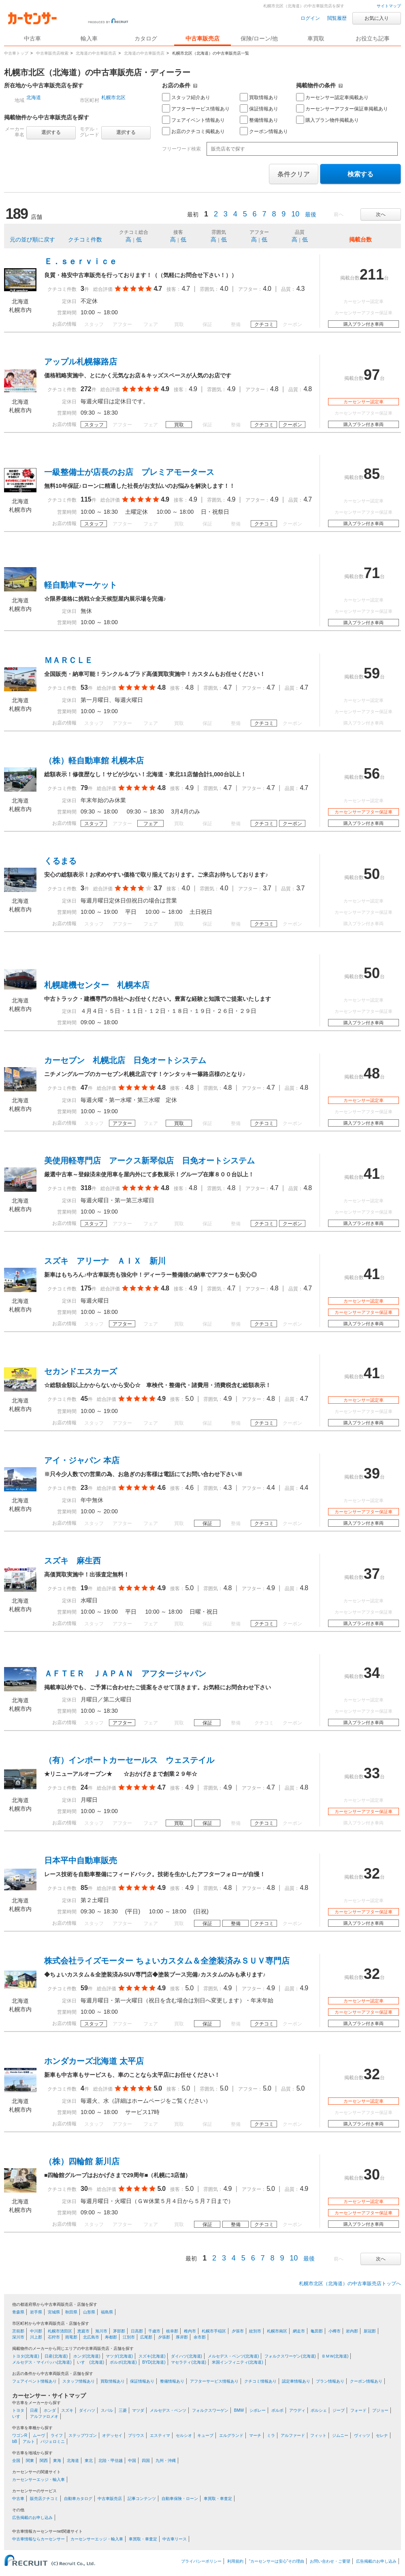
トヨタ (18, 2410)
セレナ (382, 2435)
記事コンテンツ (142, 2498)
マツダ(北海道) (119, 2356)
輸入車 (89, 38)
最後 (310, 214)
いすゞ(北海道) (90, 2362)
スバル (107, 2410)
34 (372, 1673)
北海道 (33, 97)
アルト (29, 2441)
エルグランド (231, 2435)
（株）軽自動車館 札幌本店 (94, 760)
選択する (51, 132)
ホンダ (50, 2410)
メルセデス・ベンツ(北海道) (233, 2356)
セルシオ (184, 2435)
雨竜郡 (71, 2337)
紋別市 (255, 2331)
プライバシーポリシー (201, 2561)
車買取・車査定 (218, 2498)
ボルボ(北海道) (123, 2362)
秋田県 (71, 2312)
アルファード (293, 2435)
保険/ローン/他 (259, 38)
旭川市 (101, 2331)
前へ (338, 214)
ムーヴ (39, 2435)
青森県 (18, 2312)
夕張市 (238, 2331)
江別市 (129, 2337)
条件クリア (293, 174)
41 (372, 1173)
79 (84, 787)
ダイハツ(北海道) (186, 2356)
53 (84, 687)
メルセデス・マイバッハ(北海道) (42, 2362)
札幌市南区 (277, 2331)
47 (84, 1087)
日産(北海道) (56, 2356)
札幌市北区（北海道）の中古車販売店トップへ (350, 2283)
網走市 (299, 2331)
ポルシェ (319, 2410)
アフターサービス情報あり (196, 108)
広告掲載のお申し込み (32, 2517)
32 (372, 1873)
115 (86, 499)
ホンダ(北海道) (86, 2356)
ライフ (57, 2435)
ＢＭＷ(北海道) (335, 2356)
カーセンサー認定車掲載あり (332, 97)
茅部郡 (119, 2331)
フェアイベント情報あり (193, 120)
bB (14, 2441)
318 (86, 1187)
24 (84, 1787)
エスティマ (160, 2435)
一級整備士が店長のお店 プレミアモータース (129, 472)
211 (372, 274)
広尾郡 (146, 2337)
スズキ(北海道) (152, 2356)
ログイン (310, 18)
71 (372, 573)
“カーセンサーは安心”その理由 (277, 2561)
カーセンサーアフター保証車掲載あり (342, 108)
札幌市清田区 (60, 2331)
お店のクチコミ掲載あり (193, 131)
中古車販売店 (202, 38)
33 (372, 1773)
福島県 (107, 2312)
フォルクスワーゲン (210, 2410)
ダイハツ (87, 2410)
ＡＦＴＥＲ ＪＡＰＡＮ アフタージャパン (125, 1673)
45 (84, 1398)
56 (372, 773)
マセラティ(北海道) (188, 2362)
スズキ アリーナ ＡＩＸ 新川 (105, 1260)
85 (372, 474)
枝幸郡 (172, 2331)
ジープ (339, 2410)
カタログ (145, 38)
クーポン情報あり (264, 131)
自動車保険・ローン (180, 2498)
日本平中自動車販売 (80, 1860)
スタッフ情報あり (78, 2381)
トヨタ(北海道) (25, 2356)
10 (295, 214)
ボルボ (277, 2410)
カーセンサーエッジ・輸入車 (38, 2479)
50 (372, 874)
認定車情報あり (296, 2381)
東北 (89, 2460)
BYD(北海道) (153, 2362)
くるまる (60, 860)
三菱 (123, 2410)
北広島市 (91, 2337)
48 (372, 1073)
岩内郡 (352, 2331)
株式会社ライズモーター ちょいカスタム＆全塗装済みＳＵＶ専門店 (167, 1960)
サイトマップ (389, 6)
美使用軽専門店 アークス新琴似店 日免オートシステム (149, 1160)
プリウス (136, 2435)
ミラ (271, 2435)
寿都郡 (111, 2337)
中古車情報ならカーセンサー (38, 2539)
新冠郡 (370, 2331)
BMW (239, 2410)
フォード (358, 2410)
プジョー (380, 2410)
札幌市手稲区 (214, 2331)
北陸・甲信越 (110, 2460)
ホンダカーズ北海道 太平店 (94, 2061)
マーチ (255, 2435)
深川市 (18, 2337)
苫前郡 (18, 2331)
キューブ (205, 2435)
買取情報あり (259, 97)
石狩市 (54, 2337)
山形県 (89, 2312)
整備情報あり (259, 120)
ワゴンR (19, 2435)
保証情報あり (259, 108)
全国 (16, 2460)
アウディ (297, 2410)
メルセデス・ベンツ (168, 2410)
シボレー (257, 2410)
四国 (146, 2460)
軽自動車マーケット (80, 584)
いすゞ (18, 2416)
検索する (360, 174)
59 (372, 673)
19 (84, 1588)
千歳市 (154, 2331)
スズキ (67, 2410)
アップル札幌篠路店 (80, 361)
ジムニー (340, 2435)
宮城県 (54, 2312)
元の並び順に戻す (32, 239)
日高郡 (137, 2331)
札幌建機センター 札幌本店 (96, 985)
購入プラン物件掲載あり (327, 120)
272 (86, 389)
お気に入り (376, 18)
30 (84, 2188)
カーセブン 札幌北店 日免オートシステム (125, 1060)
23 (84, 1487)
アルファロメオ (44, 2416)
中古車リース (174, 2539)
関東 (30, 2460)
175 (86, 1288)
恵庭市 (83, 2331)
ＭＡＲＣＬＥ (68, 660)
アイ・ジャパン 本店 (81, 1460)
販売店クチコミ (44, 2498)
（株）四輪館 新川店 (81, 2161)
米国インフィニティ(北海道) (237, 2362)
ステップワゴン (82, 2435)
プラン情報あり (330, 2381)
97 (372, 374)
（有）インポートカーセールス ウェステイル (129, 1760)
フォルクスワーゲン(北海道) (290, 2356)
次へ (381, 214)
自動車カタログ (78, 2498)
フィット (318, 2435)
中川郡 (36, 2331)
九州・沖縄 (166, 2460)
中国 (132, 2460)
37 (372, 1574)
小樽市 (334, 2331)
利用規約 (235, 2561)
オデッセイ (112, 2435)
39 (372, 1473)
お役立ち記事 (373, 38)
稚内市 (190, 2331)
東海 (57, 2460)
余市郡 (200, 2337)
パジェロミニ (52, 2441)
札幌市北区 (113, 97)
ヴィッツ (362, 2435)
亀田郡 (317, 2331)
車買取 (315, 38)
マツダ (138, 2410)
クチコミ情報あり (260, 2381)
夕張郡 (164, 2337)
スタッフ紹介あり (186, 97)
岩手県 (36, 2312)
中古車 (18, 2498)
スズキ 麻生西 (72, 1560)
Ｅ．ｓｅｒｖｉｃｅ (80, 261)
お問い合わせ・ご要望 (330, 2561)
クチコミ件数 (85, 239)
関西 (44, 2460)
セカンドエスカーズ (80, 1371)
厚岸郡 (182, 2337)
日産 (34, 2410)
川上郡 (36, 2337)
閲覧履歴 (337, 18)
